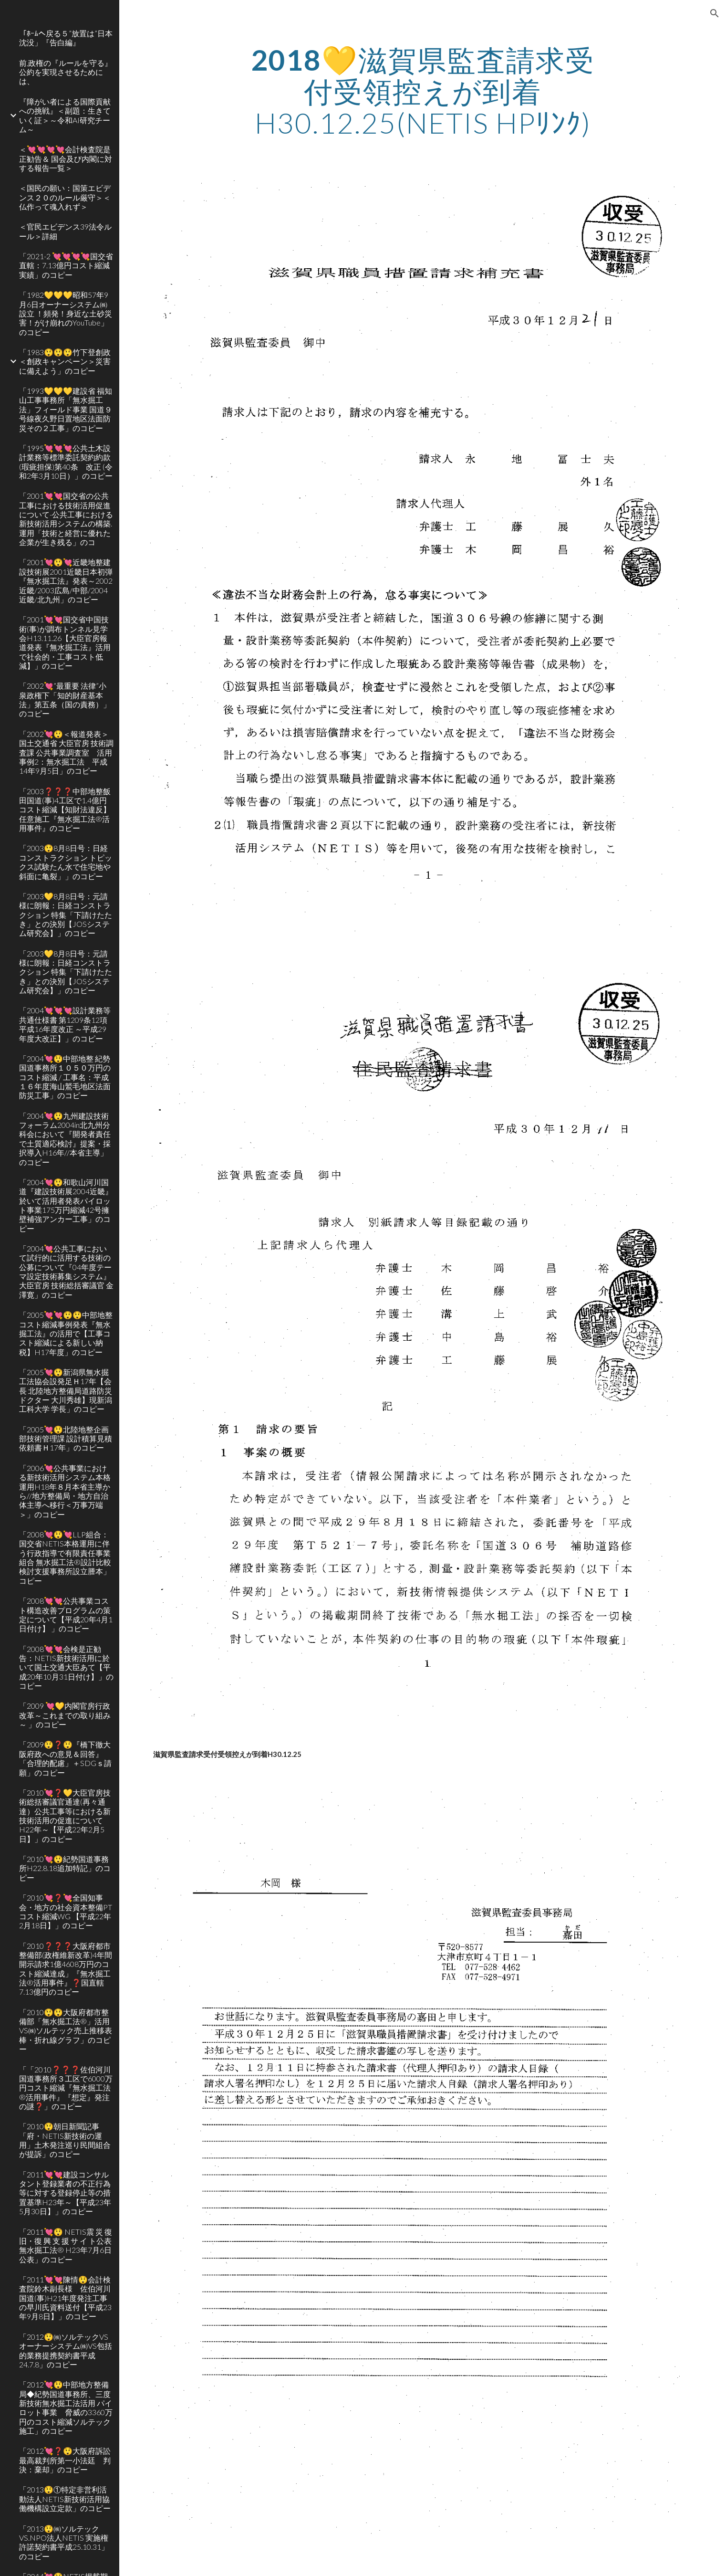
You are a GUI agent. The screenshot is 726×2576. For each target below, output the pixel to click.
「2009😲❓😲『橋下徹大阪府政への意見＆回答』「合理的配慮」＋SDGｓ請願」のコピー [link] (65, 1758)
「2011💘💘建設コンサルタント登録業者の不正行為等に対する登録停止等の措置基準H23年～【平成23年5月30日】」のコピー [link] (65, 2193)
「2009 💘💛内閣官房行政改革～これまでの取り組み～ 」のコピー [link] (65, 1715)
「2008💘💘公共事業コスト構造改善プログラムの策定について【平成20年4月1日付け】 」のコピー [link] (66, 1614)
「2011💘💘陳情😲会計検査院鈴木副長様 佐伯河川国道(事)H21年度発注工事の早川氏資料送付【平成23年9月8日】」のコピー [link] (65, 2298)
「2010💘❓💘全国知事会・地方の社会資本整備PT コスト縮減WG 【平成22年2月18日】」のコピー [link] (66, 1911)
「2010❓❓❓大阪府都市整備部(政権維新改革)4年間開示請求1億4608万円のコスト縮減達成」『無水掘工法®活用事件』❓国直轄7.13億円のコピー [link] (65, 1969)
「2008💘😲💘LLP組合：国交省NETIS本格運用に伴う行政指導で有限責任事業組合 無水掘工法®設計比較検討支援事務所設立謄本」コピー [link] (65, 1557)
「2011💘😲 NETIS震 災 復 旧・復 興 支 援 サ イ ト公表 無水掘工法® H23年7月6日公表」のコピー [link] (66, 2245)
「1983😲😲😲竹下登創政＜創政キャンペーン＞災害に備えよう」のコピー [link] (65, 361)
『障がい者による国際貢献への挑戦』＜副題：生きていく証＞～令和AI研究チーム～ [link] (65, 115)
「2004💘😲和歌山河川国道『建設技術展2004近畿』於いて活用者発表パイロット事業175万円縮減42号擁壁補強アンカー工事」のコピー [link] (66, 1205)
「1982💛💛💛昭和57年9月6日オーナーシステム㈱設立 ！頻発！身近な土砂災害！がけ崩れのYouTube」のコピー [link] (65, 313)
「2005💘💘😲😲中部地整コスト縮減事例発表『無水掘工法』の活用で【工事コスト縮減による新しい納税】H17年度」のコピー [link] (66, 1333)
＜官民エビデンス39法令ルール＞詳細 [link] (65, 231)
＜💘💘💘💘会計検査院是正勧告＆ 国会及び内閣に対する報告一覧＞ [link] (65, 158)
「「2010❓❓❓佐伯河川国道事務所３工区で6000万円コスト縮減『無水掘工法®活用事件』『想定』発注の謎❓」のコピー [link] (66, 2088)
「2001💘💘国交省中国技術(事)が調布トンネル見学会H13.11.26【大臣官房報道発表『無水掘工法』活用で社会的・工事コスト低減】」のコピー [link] (65, 642)
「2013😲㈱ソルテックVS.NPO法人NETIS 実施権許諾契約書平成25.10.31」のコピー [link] (64, 2542)
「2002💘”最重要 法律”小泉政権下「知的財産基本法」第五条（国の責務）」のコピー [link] (65, 699)
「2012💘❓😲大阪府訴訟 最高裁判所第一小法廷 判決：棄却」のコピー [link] (66, 2460)
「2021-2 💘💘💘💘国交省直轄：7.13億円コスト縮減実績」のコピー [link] (66, 265)
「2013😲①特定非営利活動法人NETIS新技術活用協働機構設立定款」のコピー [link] (65, 2499)
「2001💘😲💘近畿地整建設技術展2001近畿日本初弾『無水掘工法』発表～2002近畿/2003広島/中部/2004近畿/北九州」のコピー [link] (66, 580)
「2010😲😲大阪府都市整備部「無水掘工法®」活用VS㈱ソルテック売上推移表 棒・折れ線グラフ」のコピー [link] (65, 2030)
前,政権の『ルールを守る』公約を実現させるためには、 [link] (65, 72)
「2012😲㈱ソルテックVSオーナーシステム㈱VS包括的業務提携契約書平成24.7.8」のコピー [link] (65, 2350)
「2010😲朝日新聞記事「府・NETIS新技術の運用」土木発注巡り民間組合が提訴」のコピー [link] (65, 2140)
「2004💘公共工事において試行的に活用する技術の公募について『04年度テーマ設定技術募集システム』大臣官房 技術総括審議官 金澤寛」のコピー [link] (66, 1271)
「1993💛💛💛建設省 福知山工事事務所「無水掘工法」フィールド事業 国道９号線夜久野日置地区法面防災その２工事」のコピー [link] (65, 409)
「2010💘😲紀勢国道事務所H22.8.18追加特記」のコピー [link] (65, 1868)
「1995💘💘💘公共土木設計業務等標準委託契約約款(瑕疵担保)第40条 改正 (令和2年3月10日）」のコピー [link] (66, 461)
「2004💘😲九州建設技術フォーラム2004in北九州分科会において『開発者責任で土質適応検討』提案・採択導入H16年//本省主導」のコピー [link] (65, 1139)
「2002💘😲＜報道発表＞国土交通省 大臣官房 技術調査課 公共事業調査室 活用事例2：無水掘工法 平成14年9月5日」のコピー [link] (66, 752)
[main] (423, 91)
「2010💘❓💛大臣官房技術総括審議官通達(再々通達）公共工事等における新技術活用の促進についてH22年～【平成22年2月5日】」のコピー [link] (65, 1815)
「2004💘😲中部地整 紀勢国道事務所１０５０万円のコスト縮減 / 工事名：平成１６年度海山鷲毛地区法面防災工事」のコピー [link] (65, 1077)
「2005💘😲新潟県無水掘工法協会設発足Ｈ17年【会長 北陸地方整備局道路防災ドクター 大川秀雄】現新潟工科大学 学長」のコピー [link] (65, 1390)
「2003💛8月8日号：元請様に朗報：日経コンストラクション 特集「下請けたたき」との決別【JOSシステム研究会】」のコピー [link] (65, 914)
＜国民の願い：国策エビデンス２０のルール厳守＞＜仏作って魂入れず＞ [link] (65, 197)
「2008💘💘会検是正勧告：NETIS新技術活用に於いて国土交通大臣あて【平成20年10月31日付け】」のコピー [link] (66, 1667)
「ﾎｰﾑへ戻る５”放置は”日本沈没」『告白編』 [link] (66, 38)
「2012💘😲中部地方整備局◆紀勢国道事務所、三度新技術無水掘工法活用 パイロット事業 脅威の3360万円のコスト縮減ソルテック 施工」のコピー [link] (66, 2407)
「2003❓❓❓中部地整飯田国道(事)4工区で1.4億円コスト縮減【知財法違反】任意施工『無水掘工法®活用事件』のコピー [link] (65, 809)
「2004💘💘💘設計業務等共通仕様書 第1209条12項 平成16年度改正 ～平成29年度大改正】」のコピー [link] (65, 1024)
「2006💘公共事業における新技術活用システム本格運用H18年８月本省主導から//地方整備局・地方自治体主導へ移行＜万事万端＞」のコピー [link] (65, 1491)
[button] (714, 13)
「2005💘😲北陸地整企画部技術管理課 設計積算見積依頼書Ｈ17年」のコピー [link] (65, 1438)
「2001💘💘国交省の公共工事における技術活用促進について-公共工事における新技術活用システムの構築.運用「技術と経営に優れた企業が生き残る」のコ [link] (66, 519)
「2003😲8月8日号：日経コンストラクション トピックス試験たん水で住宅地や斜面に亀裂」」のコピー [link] (65, 861)
